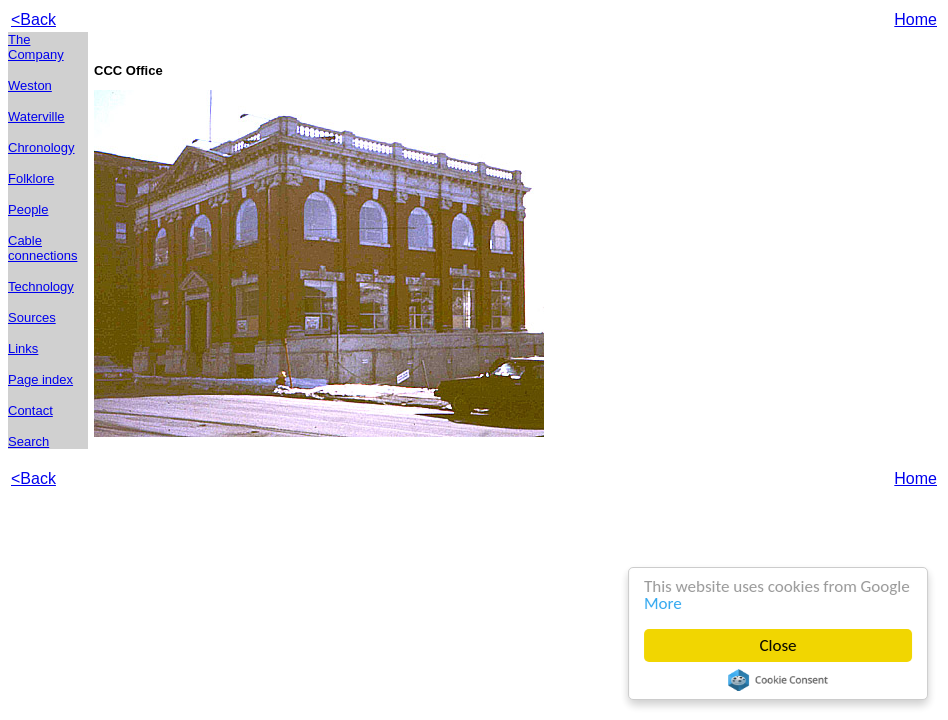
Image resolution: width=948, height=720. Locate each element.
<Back (33, 19)
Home (915, 19)
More (663, 603)
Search (28, 441)
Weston (30, 85)
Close (778, 645)
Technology (41, 286)
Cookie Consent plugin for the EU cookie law (778, 680)
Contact (30, 410)
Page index (40, 379)
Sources (32, 317)
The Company (36, 47)
